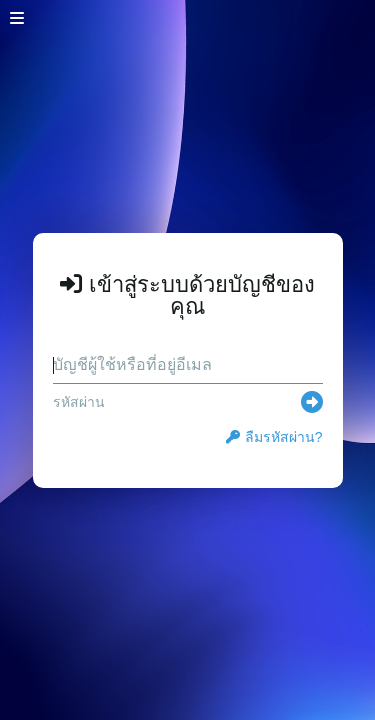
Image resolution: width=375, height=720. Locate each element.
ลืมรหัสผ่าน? (274, 437)
